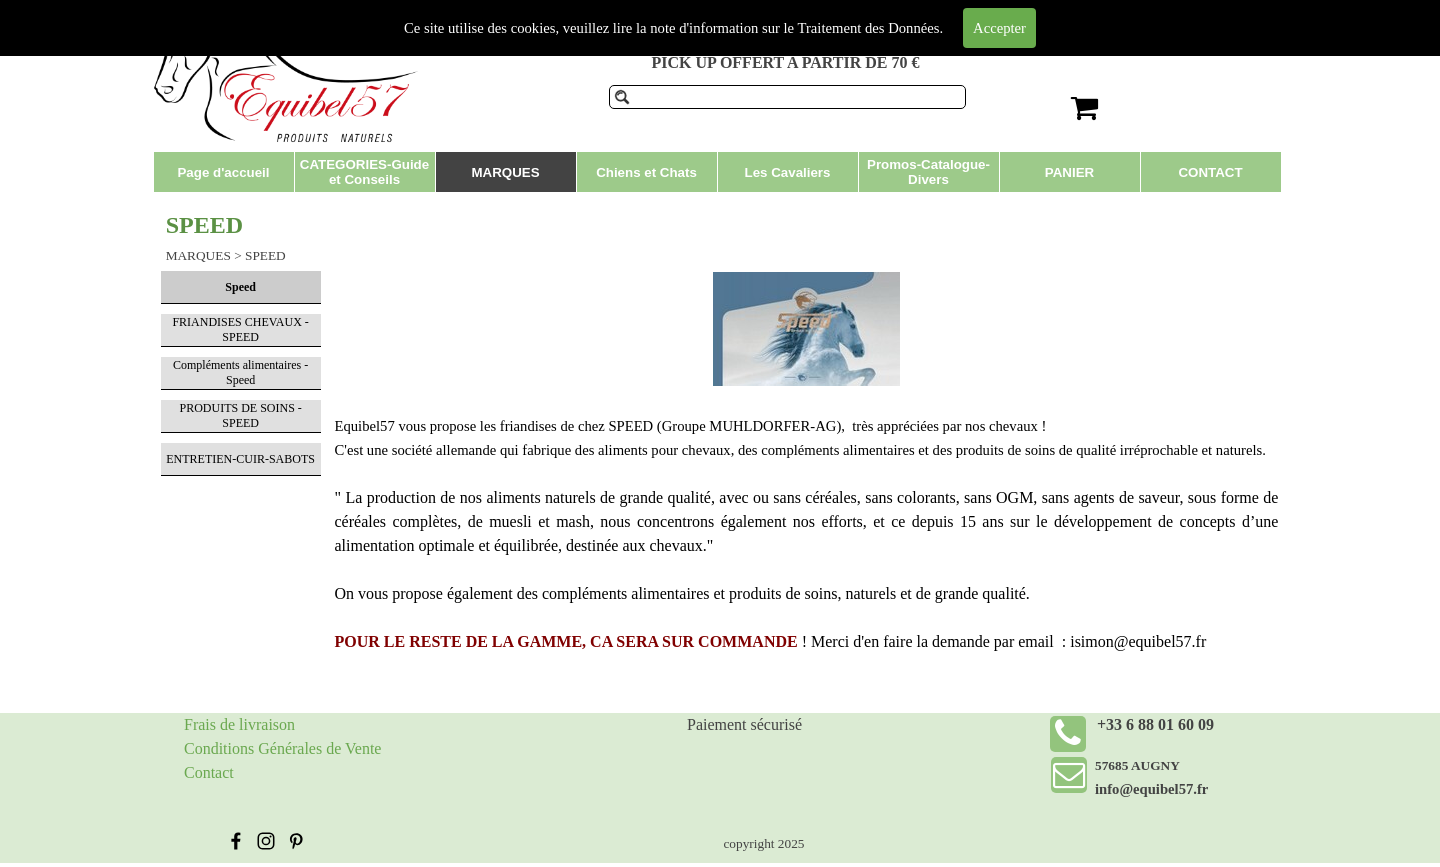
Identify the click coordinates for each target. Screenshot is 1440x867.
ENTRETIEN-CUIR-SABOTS (240, 459)
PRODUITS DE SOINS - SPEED (240, 415)
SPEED (265, 255)
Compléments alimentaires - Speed (240, 372)
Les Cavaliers (788, 172)
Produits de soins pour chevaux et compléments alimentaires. (758, 18)
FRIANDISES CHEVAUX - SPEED (240, 329)
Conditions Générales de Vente (282, 748)
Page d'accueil (223, 172)
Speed (240, 287)
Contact (209, 772)
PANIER (1069, 172)
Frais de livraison (239, 724)
